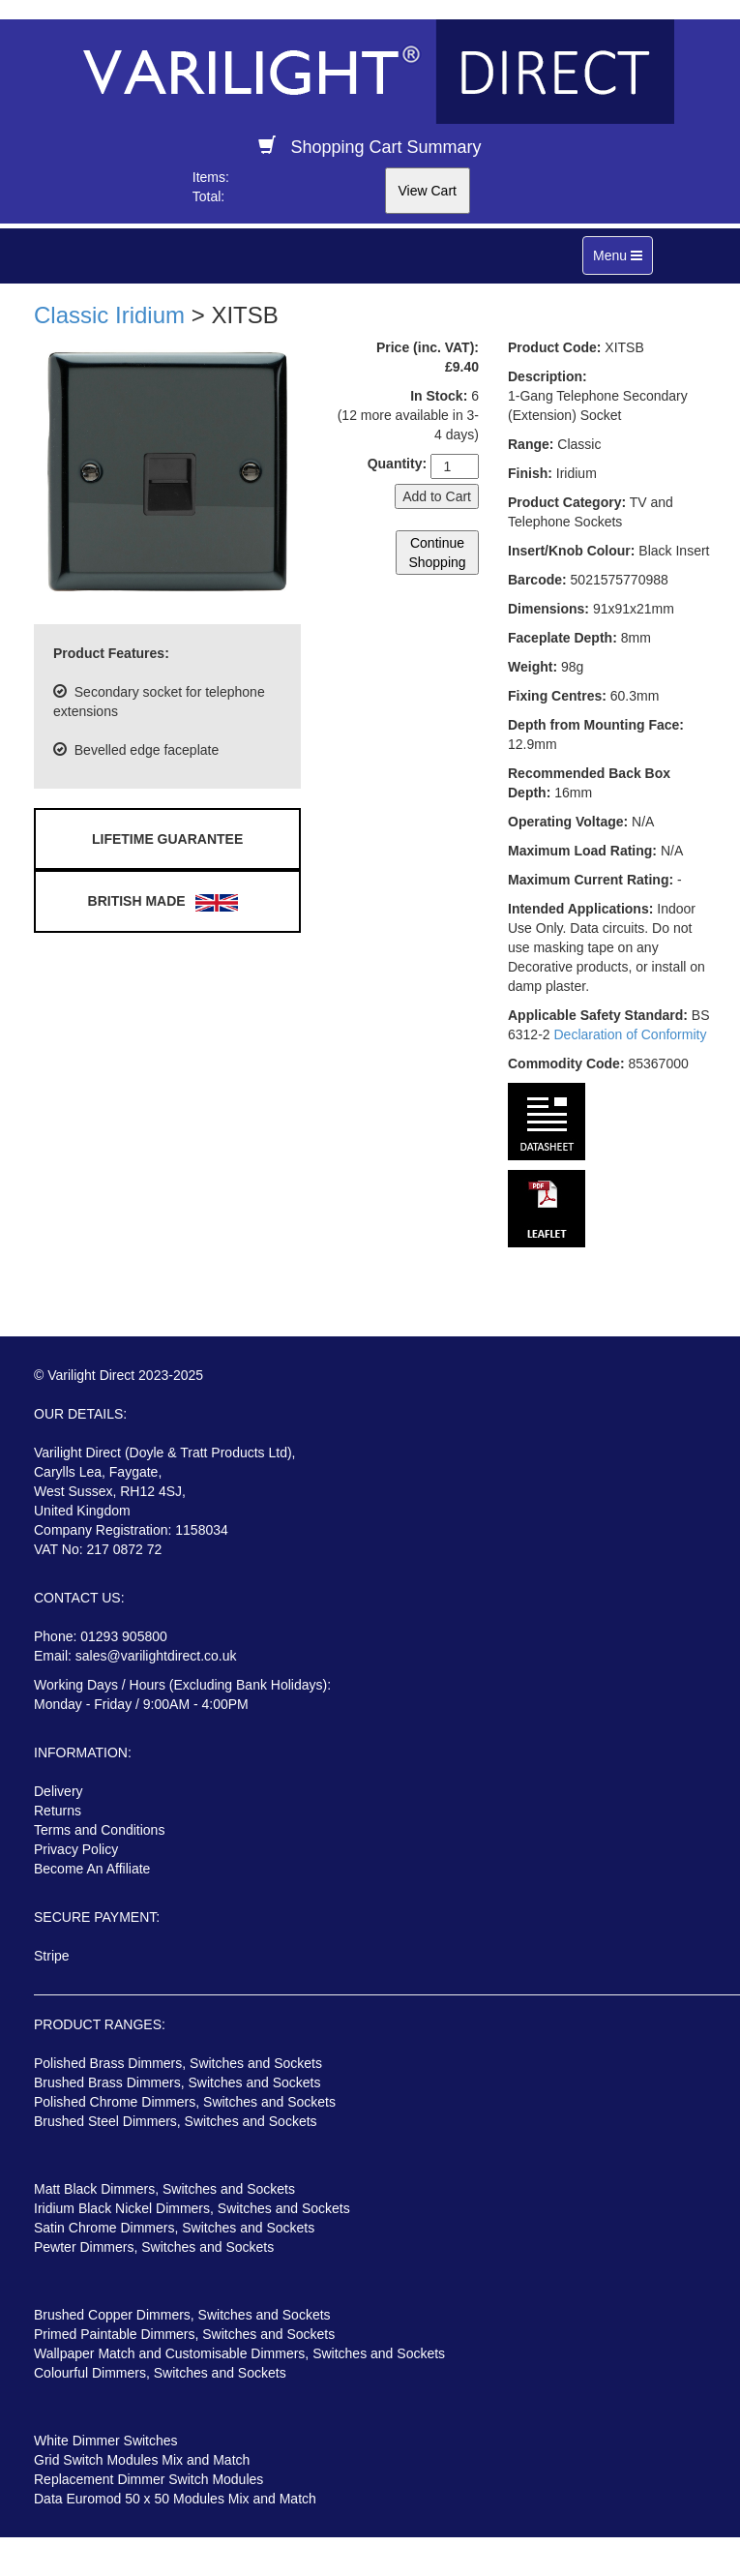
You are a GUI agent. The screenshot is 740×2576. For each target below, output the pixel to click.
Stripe (52, 1955)
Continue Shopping (436, 552)
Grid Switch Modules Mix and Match (142, 2460)
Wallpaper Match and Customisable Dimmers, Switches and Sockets (239, 2353)
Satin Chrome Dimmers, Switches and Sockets (174, 2227)
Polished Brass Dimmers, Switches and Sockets (178, 2063)
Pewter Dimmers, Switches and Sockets (154, 2247)
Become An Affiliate (92, 1868)
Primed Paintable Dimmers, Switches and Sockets (184, 2334)
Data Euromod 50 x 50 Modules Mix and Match (175, 2498)
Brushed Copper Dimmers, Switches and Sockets (182, 2314)
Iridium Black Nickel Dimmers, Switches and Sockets (192, 2208)
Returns (57, 1810)
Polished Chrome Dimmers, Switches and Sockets (185, 2102)
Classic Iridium (109, 315)
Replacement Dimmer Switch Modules (148, 2479)
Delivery (58, 1791)
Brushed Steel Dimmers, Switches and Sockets (175, 2121)
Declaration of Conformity (629, 1034)
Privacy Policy (76, 1849)
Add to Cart (436, 496)
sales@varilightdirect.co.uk (156, 1655)
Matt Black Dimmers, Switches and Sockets (164, 2189)
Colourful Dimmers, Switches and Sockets (160, 2373)
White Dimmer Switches (106, 2440)
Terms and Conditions (99, 1830)
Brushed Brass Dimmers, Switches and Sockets (177, 2082)
